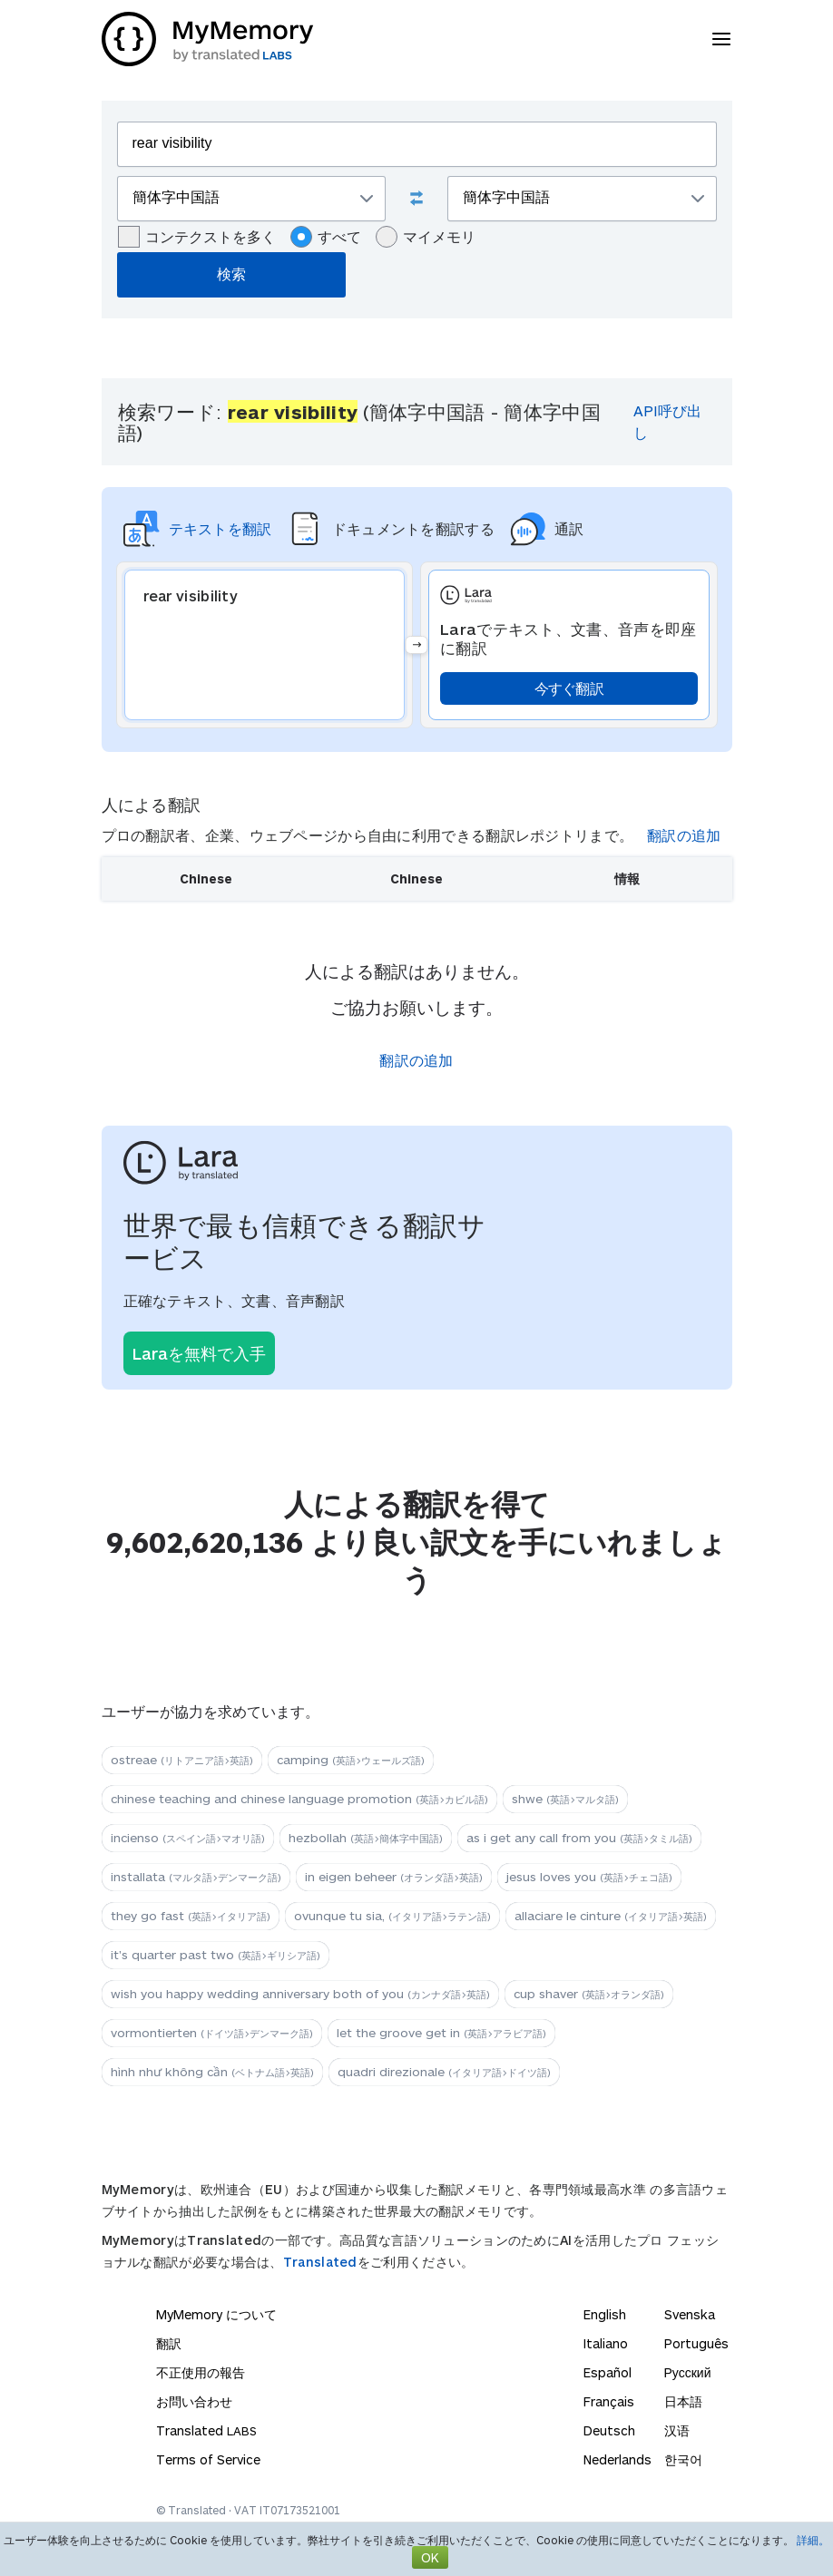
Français (608, 2401)
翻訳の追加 (684, 835)
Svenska (689, 2314)
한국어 (683, 2459)
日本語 (683, 2401)
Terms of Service (208, 2459)
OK (430, 2557)
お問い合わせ (194, 2401)
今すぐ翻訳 (569, 688)
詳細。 (813, 2539)
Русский (687, 2372)
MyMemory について (216, 2314)
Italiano (605, 2343)
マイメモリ (425, 237)
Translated (320, 2261)
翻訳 (168, 2343)
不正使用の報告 (200, 2372)
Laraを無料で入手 (199, 1353)
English (604, 2314)
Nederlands (617, 2459)
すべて (325, 237)
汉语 (677, 2430)
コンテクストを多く (197, 237)
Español (607, 2372)
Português (696, 2343)
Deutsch (609, 2430)
